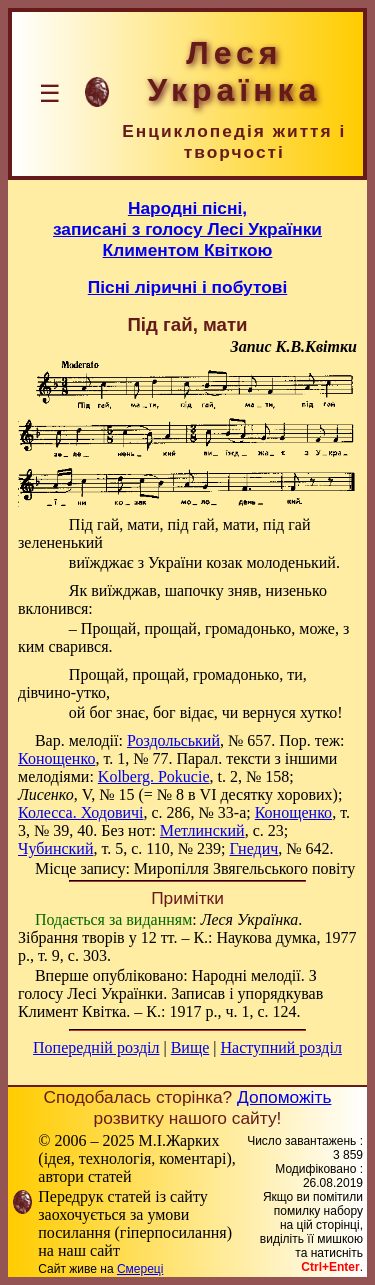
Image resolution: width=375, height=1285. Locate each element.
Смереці (140, 1269)
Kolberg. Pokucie (154, 776)
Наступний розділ (281, 1047)
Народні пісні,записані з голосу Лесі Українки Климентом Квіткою (187, 229)
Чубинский (55, 848)
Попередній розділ (96, 1047)
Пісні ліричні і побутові (188, 287)
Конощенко (56, 758)
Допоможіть (284, 1097)
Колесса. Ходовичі (80, 812)
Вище (190, 1047)
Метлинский (202, 830)
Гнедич (253, 848)
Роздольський (173, 740)
